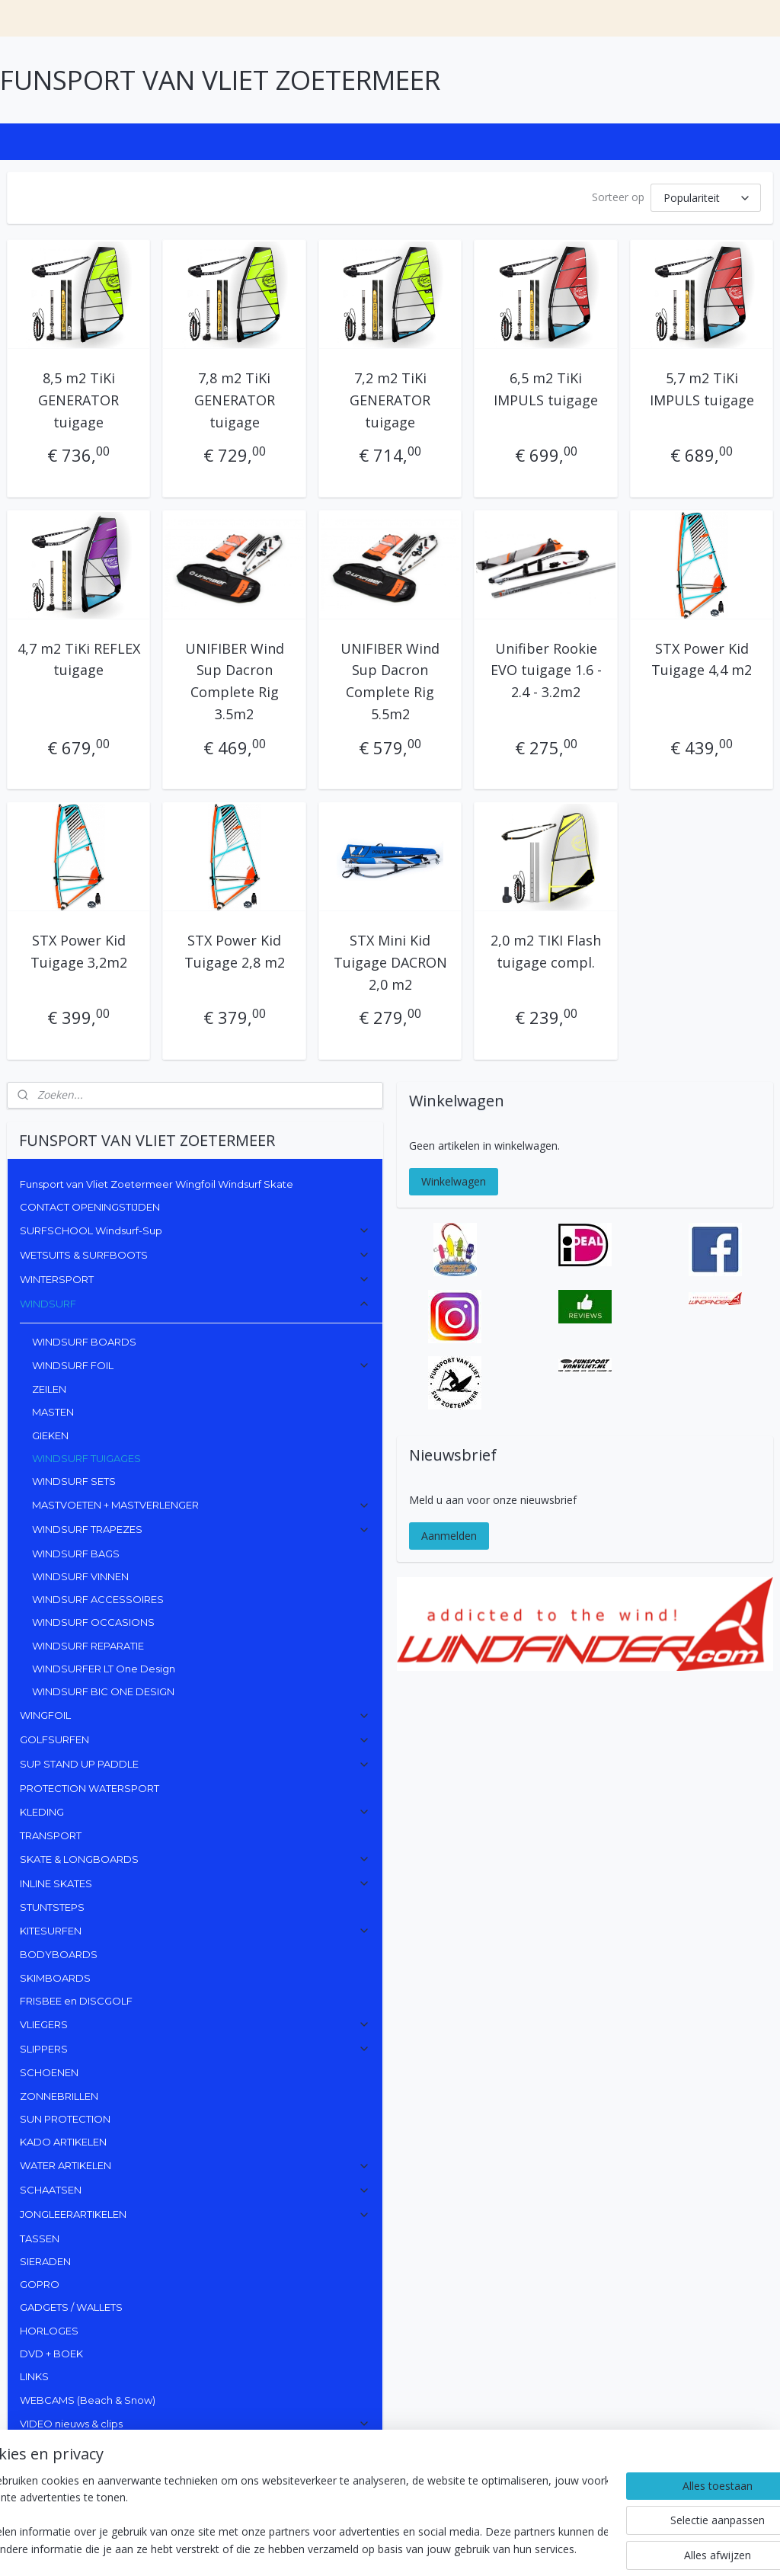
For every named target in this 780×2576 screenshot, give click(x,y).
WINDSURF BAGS (76, 1553)
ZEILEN (49, 1389)
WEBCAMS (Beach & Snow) (87, 2400)
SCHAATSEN (195, 2190)
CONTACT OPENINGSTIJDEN (90, 1207)
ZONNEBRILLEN (59, 2096)
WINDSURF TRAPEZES (201, 1529)
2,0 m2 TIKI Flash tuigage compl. (546, 951)
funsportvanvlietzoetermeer (82, 2474)
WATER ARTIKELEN (195, 2165)
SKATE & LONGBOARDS (195, 1859)
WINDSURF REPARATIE (88, 1646)
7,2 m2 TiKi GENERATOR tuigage (390, 400)
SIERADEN (45, 2261)
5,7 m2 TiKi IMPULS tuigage (702, 389)
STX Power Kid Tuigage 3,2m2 (78, 951)
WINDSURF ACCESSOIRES (98, 1599)
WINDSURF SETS (74, 1481)
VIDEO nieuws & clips (195, 2424)
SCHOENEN (49, 2072)
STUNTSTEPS (52, 1907)
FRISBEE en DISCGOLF (76, 2001)
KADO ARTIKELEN (63, 2142)
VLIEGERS (195, 2024)
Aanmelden (449, 1535)
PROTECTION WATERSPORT (89, 1788)
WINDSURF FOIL (201, 1365)
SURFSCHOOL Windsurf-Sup (195, 1230)
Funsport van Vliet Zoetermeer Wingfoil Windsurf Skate (156, 1184)
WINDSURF (195, 1304)
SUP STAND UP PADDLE (195, 1764)
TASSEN (39, 2238)
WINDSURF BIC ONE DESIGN (103, 1691)
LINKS (34, 2376)
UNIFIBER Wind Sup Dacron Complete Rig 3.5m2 (234, 680)
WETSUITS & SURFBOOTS (195, 1255)
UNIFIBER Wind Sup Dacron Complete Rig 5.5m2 (390, 680)
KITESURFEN (195, 1931)
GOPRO (39, 2284)
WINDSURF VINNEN (80, 1576)
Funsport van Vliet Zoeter (69, 2518)
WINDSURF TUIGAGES (86, 1458)
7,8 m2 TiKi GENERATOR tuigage (234, 400)
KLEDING (195, 1812)
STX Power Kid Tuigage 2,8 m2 (234, 951)
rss (408, 2548)
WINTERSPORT (195, 1279)
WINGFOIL (195, 1715)
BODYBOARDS (59, 1954)
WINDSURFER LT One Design (103, 1668)
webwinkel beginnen (466, 2548)
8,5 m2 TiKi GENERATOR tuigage (78, 400)
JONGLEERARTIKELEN (195, 2214)
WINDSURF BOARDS (84, 1342)
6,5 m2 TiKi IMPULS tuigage (546, 389)
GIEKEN (50, 1435)
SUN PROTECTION (65, 2119)
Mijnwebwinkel (599, 2548)
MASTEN (53, 1412)
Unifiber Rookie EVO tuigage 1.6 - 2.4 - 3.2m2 (546, 669)
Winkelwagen (453, 1181)
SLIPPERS (195, 2049)
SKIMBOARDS (55, 1978)
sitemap (376, 2548)
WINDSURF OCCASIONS (93, 1622)
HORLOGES (49, 2331)
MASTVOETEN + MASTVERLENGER (201, 1505)
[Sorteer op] (705, 197)
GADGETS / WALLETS (71, 2307)
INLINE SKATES (195, 1883)
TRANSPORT (51, 1835)
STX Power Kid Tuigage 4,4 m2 (701, 658)
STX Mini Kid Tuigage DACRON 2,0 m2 (390, 962)
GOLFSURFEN (195, 1739)
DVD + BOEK (51, 2353)
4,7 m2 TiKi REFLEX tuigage (79, 658)
